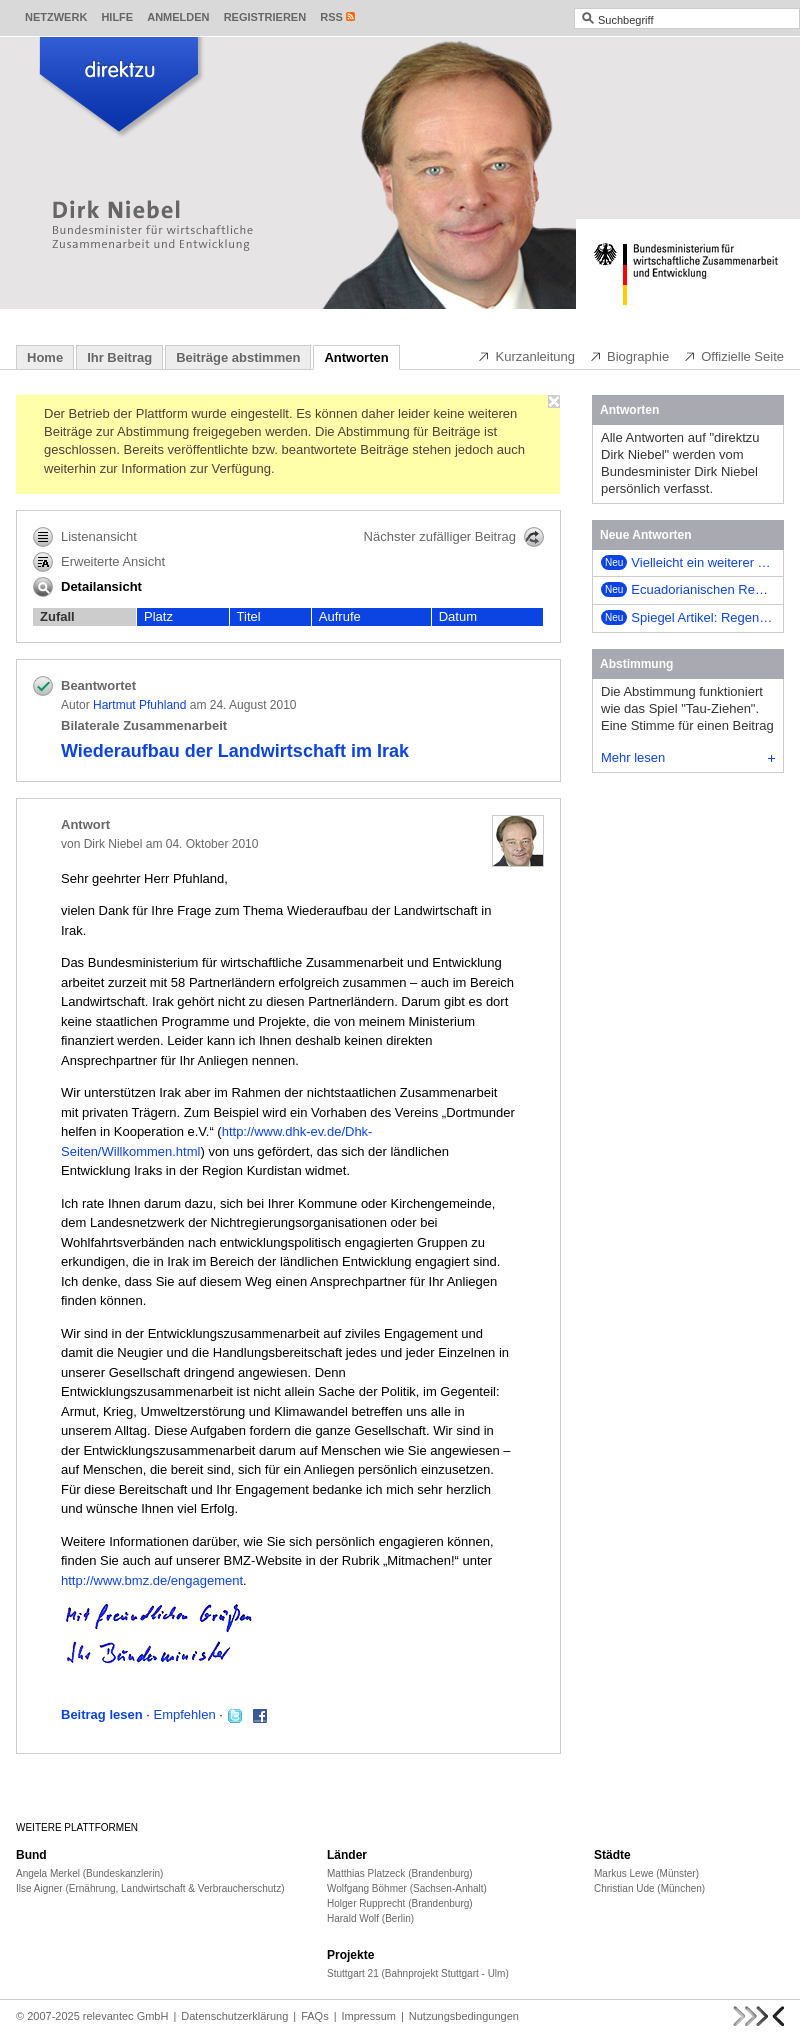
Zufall (57, 616)
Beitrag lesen (102, 1714)
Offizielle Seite (733, 356)
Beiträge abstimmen (238, 357)
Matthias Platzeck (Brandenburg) (400, 1873)
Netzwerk (56, 17)
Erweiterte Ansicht (99, 562)
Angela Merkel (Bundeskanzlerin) (89, 1873)
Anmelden (178, 17)
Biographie (629, 356)
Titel (249, 616)
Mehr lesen (688, 757)
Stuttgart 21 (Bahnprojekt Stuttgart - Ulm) (418, 1973)
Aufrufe (340, 616)
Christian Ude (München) (649, 1888)
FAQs (315, 2016)
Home (45, 357)
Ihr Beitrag (119, 357)
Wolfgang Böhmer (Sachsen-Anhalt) (407, 1888)
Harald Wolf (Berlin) (370, 1918)
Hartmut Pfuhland (139, 705)
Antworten (356, 357)
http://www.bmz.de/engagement (152, 1580)
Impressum (369, 2016)
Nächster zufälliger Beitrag (454, 537)
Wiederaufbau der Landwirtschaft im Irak (235, 751)
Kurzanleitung (526, 356)
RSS (331, 17)
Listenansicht (85, 537)
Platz (158, 616)
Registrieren (265, 17)
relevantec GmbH (126, 2016)
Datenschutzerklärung (234, 2016)
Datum (458, 616)
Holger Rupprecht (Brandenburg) (400, 1903)
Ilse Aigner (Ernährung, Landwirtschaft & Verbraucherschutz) (150, 1888)
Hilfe (117, 17)
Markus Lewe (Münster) (646, 1873)
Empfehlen (185, 1714)
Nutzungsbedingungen (464, 2016)
